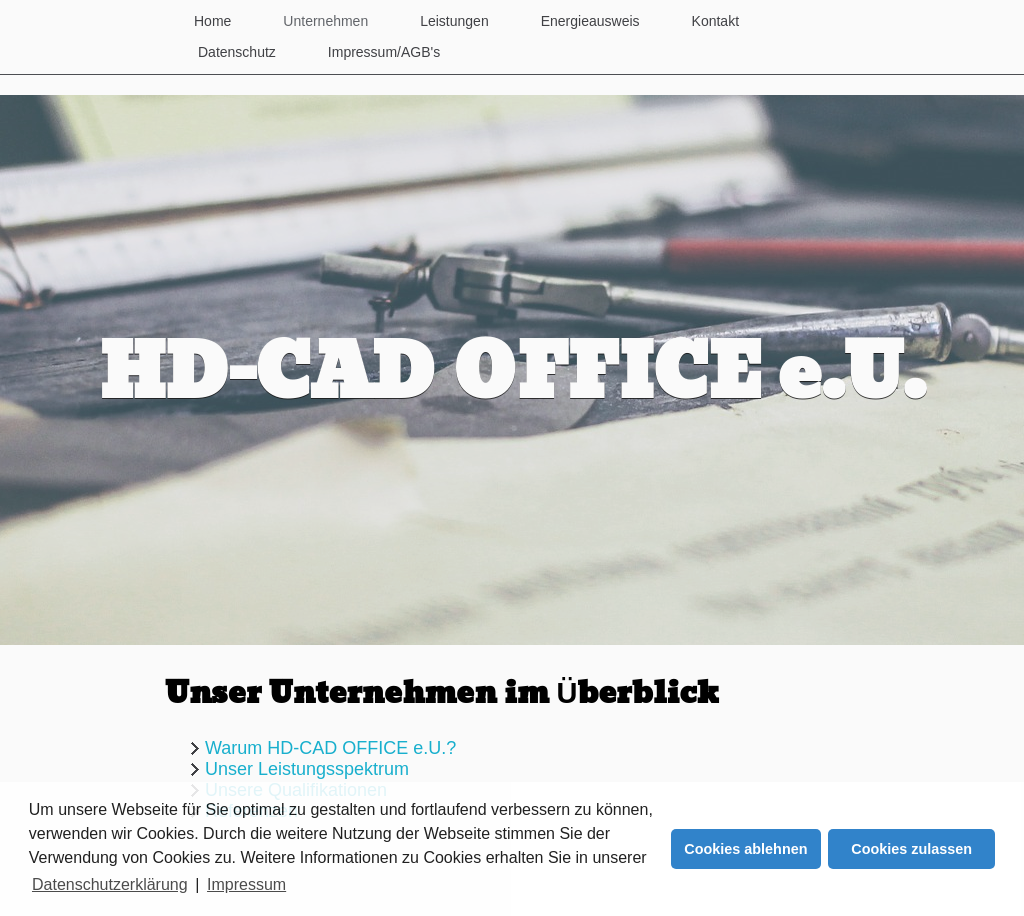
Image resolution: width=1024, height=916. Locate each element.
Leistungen (454, 21)
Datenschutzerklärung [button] (110, 884)
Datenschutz (237, 52)
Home (212, 21)
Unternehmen (325, 21)
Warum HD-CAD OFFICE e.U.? (330, 748)
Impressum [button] (246, 884)
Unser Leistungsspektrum (307, 769)
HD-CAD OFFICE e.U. (512, 375)
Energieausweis (590, 21)
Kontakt (715, 21)
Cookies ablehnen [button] (745, 849)
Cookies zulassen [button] (911, 849)
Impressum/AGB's (384, 52)
